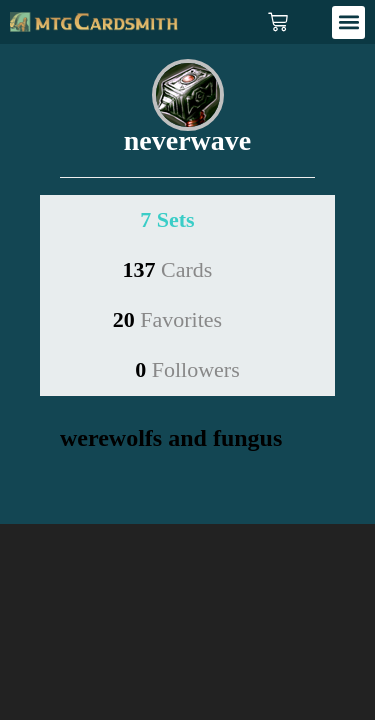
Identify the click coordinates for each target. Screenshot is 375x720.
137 (168, 269)
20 (167, 319)
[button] (348, 22)
